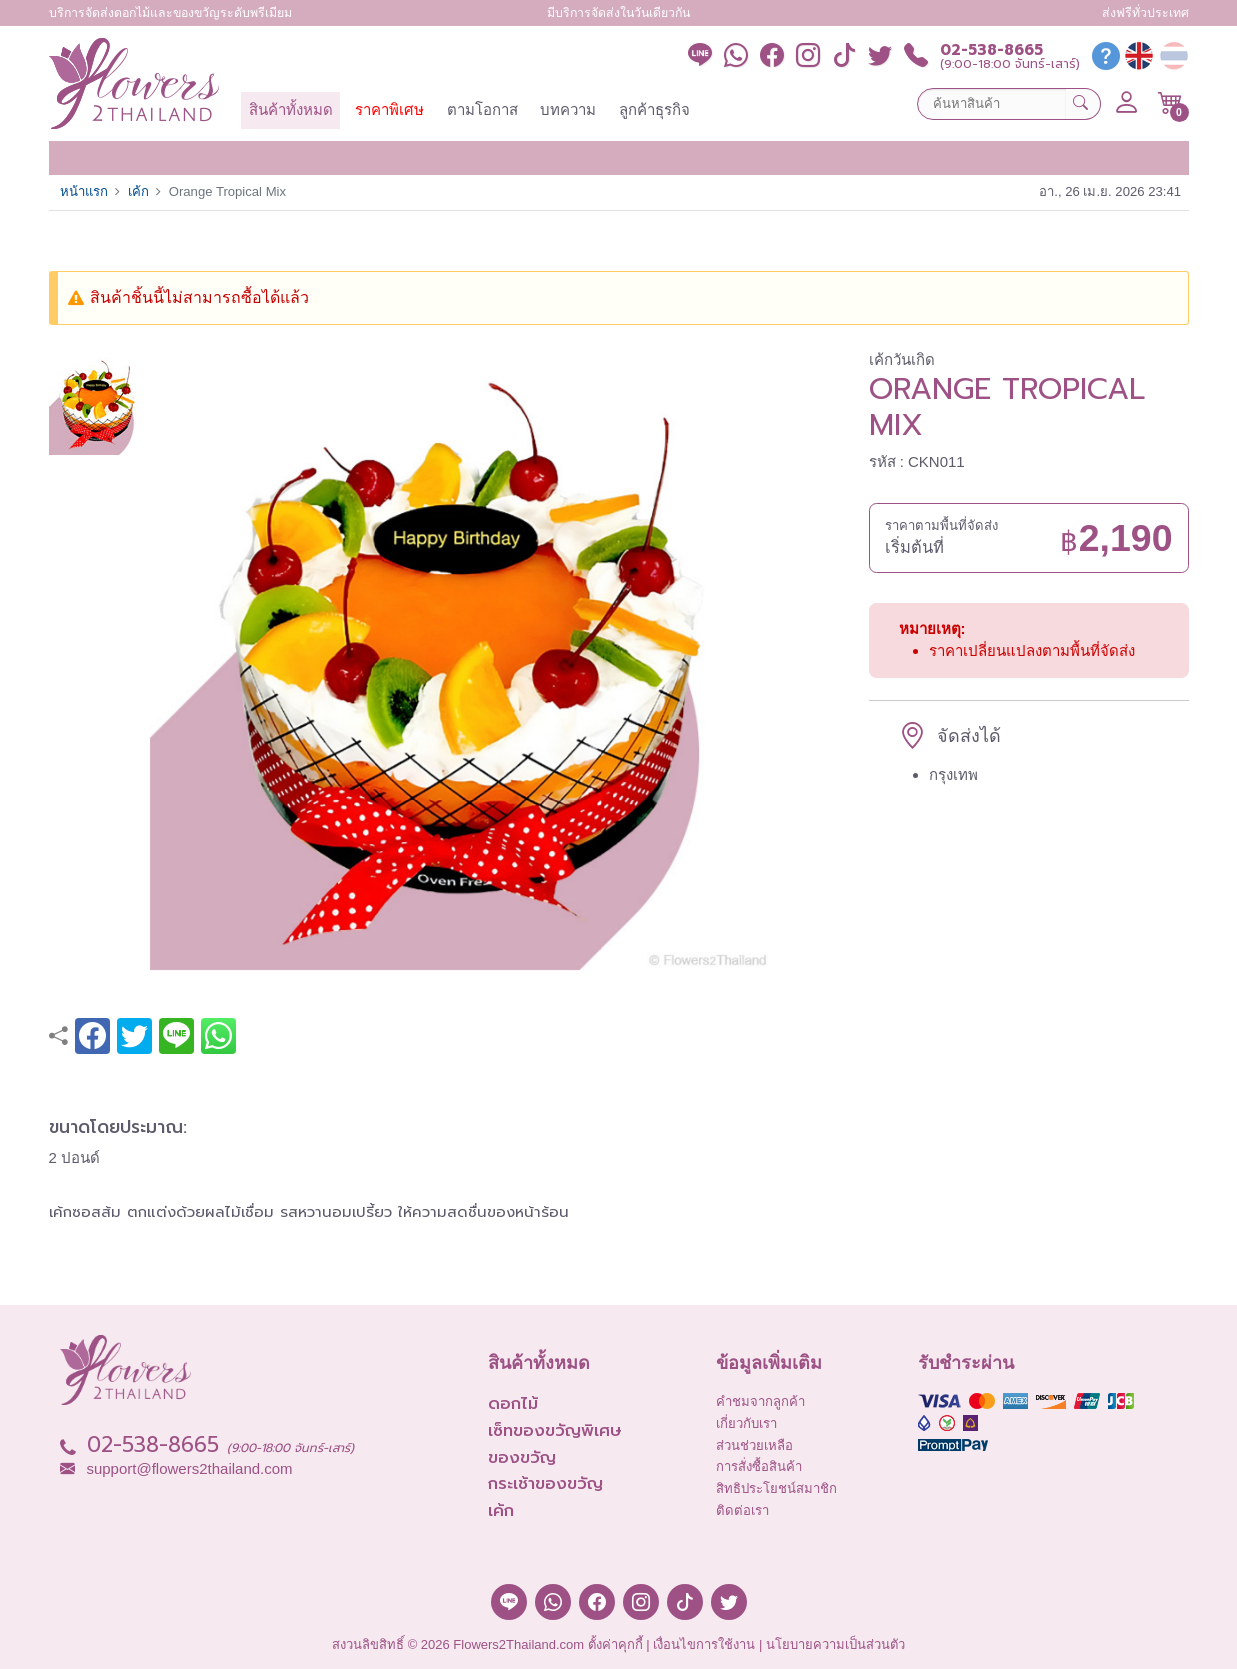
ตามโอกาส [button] (482, 109)
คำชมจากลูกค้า (760, 1401)
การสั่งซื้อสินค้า (759, 1466)
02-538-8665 (991, 50)
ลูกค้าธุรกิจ (654, 109)
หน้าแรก (84, 191)
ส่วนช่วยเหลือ (754, 1445)
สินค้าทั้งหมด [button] (291, 109)
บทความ (568, 109)
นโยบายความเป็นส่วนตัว (835, 1644)
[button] (1170, 103)
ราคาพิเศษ (389, 109)
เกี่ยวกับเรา (746, 1423)
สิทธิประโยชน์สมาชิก (776, 1488)
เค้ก (138, 191)
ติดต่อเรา (742, 1510)
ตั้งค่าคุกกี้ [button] (615, 1644)
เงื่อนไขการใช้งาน (704, 1644)
